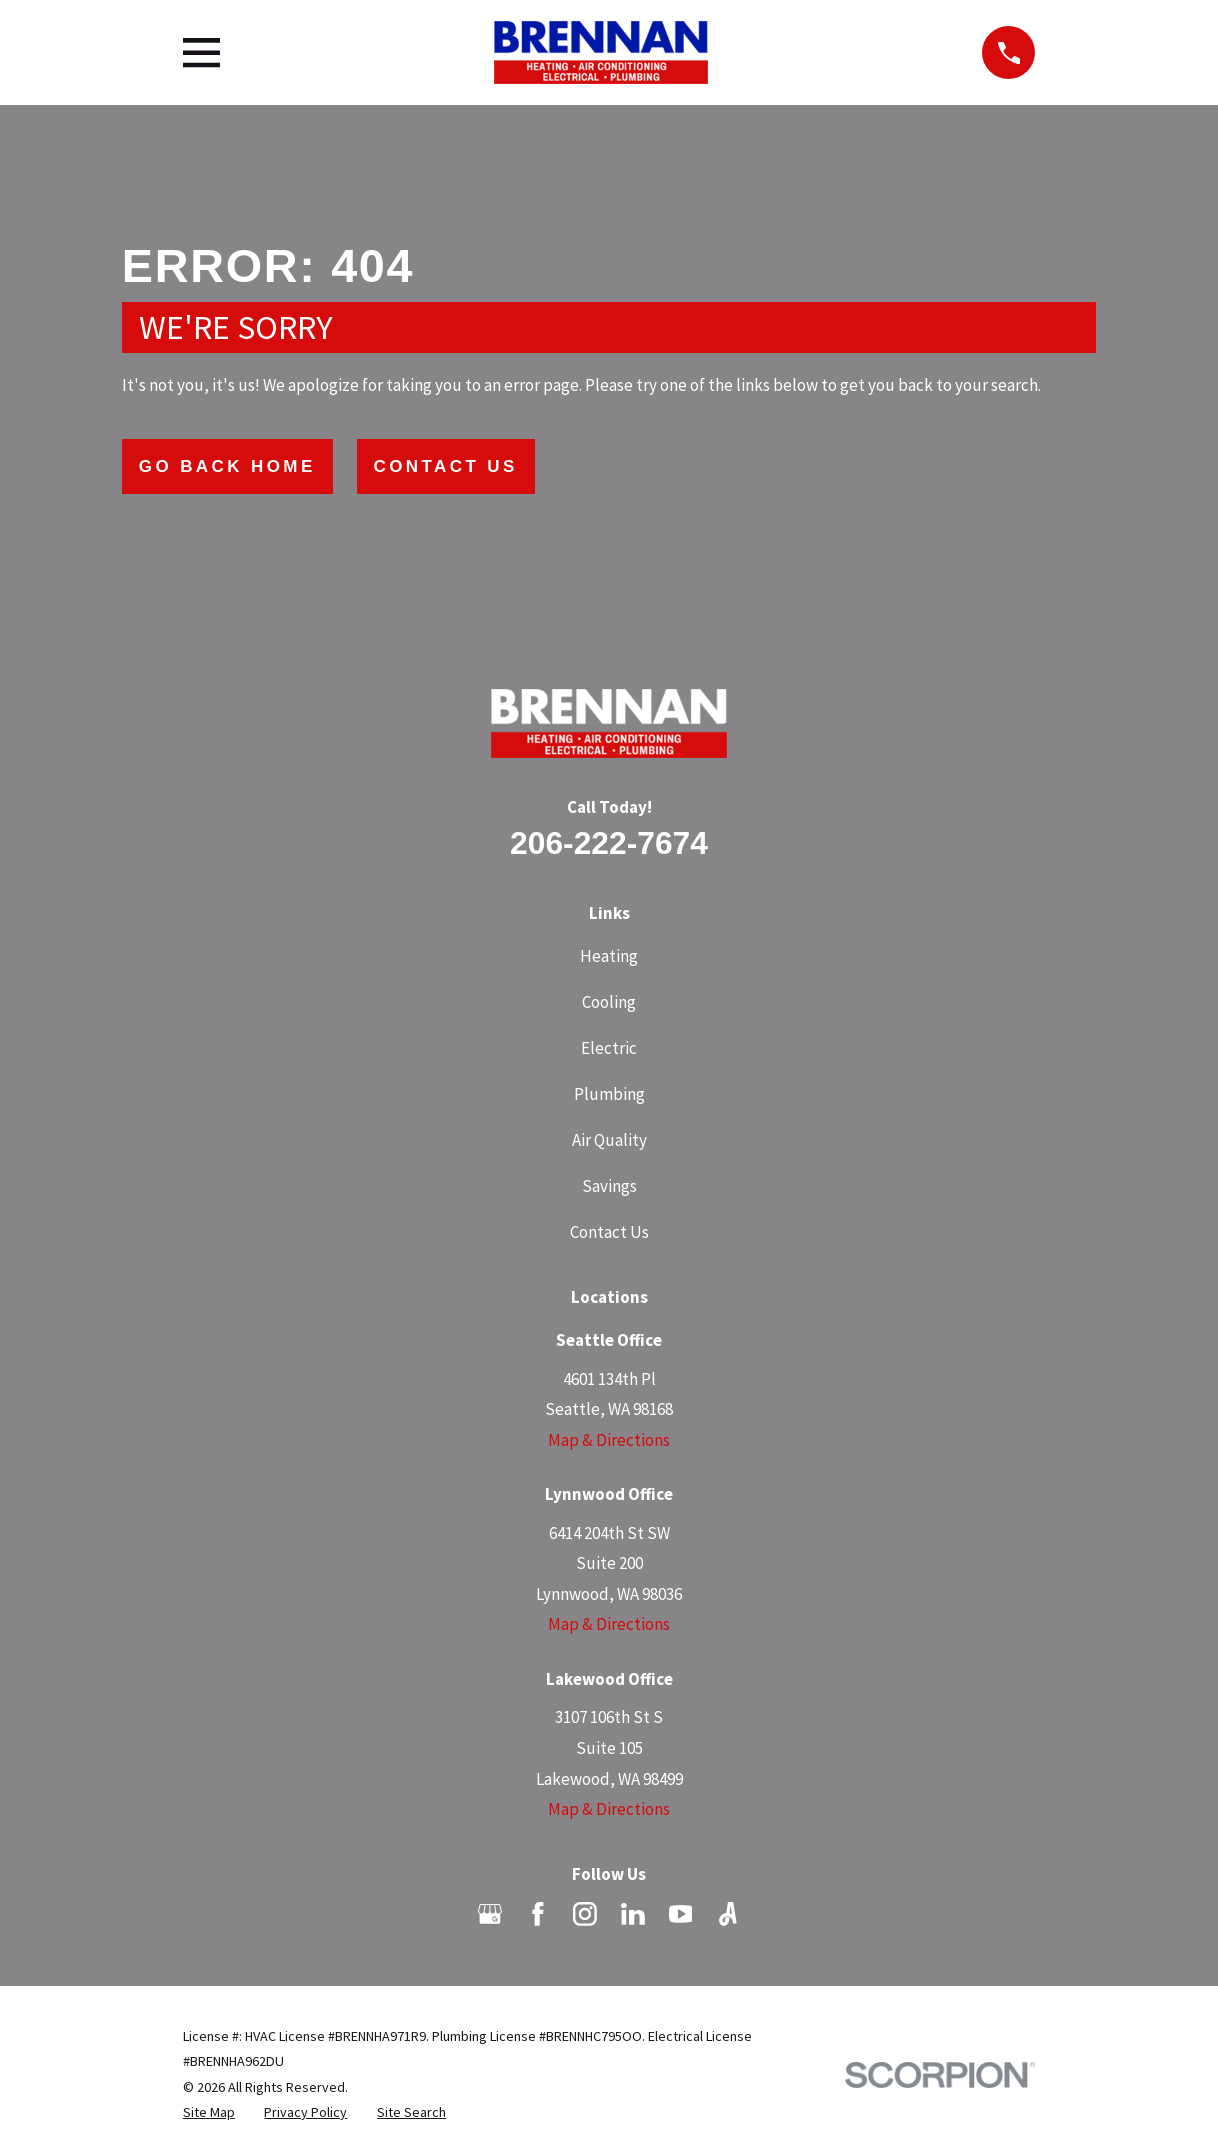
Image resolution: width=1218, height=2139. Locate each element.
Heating (609, 956)
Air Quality (609, 1140)
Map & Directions (609, 1440)
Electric (609, 1048)
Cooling (609, 1002)
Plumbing (609, 1094)
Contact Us (446, 466)
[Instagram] (585, 1914)
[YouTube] (681, 1914)
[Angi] (728, 1914)
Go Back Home (227, 466)
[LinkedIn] (633, 1914)
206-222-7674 (609, 843)
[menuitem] (209, 2113)
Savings (609, 1186)
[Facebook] (538, 1914)
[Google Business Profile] (490, 1914)
